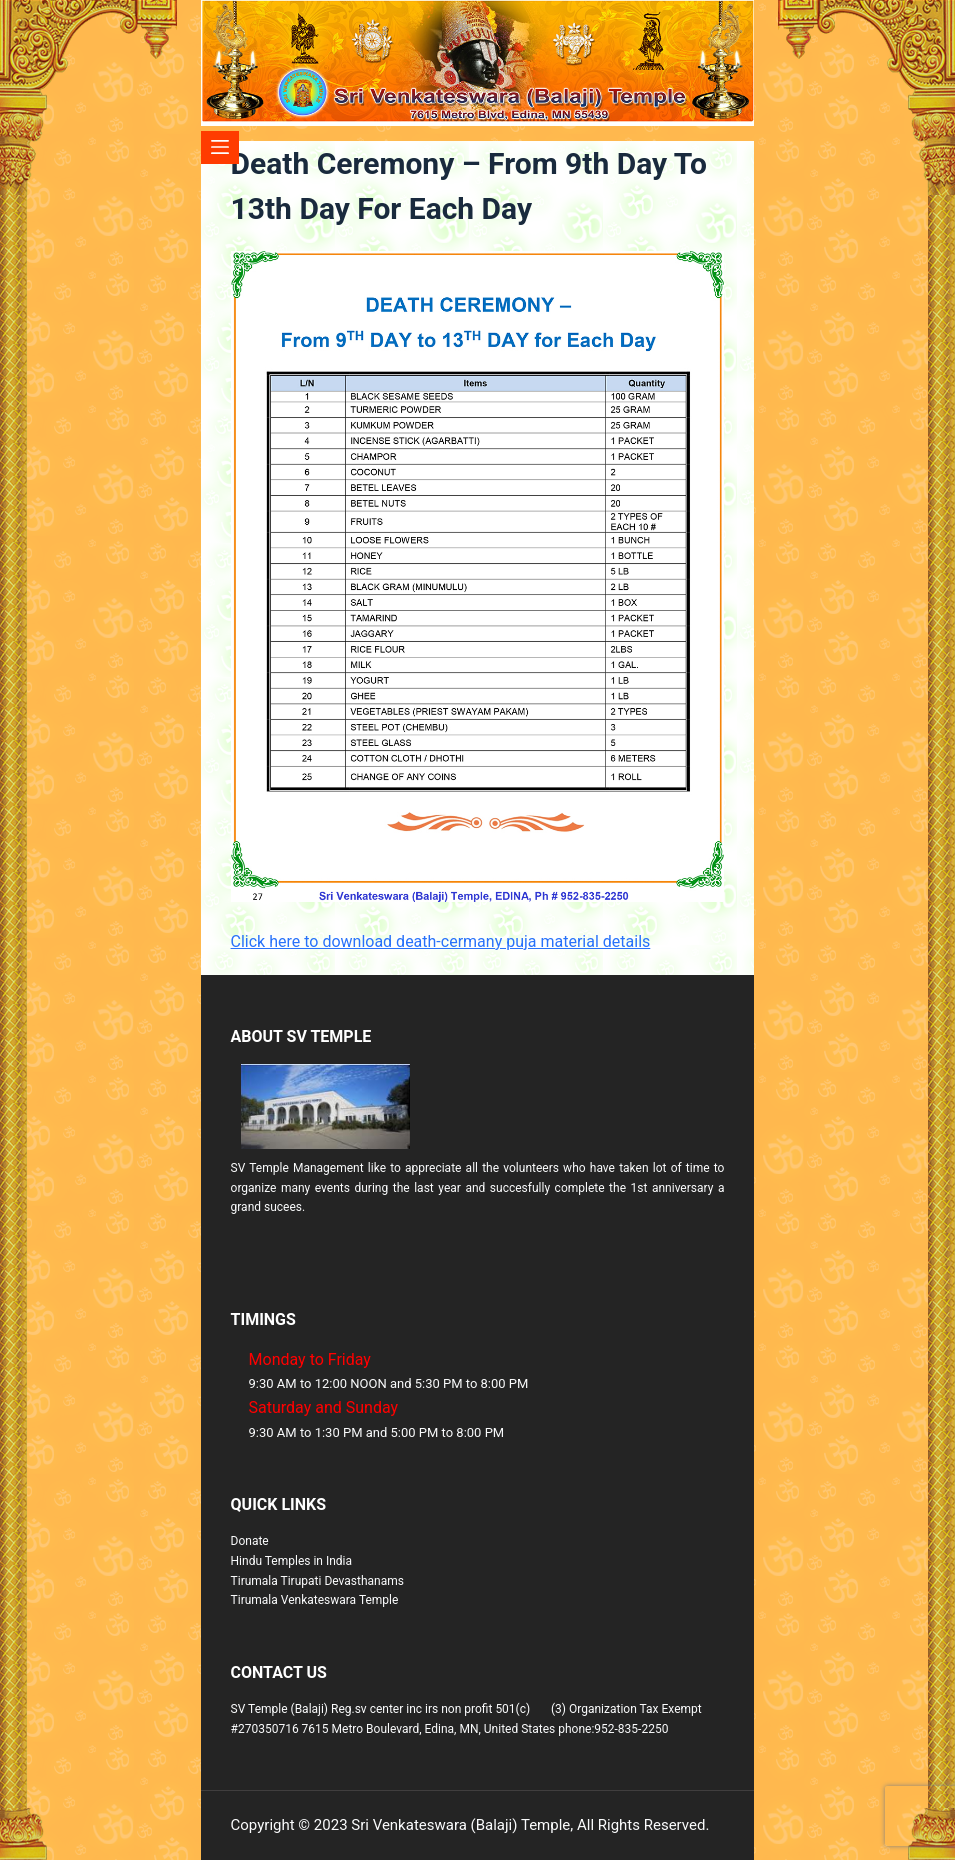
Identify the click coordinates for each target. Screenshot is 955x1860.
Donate (250, 1541)
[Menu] (220, 147)
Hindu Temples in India (292, 1561)
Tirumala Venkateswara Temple (315, 1600)
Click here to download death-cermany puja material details (441, 941)
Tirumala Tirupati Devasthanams (317, 1581)
